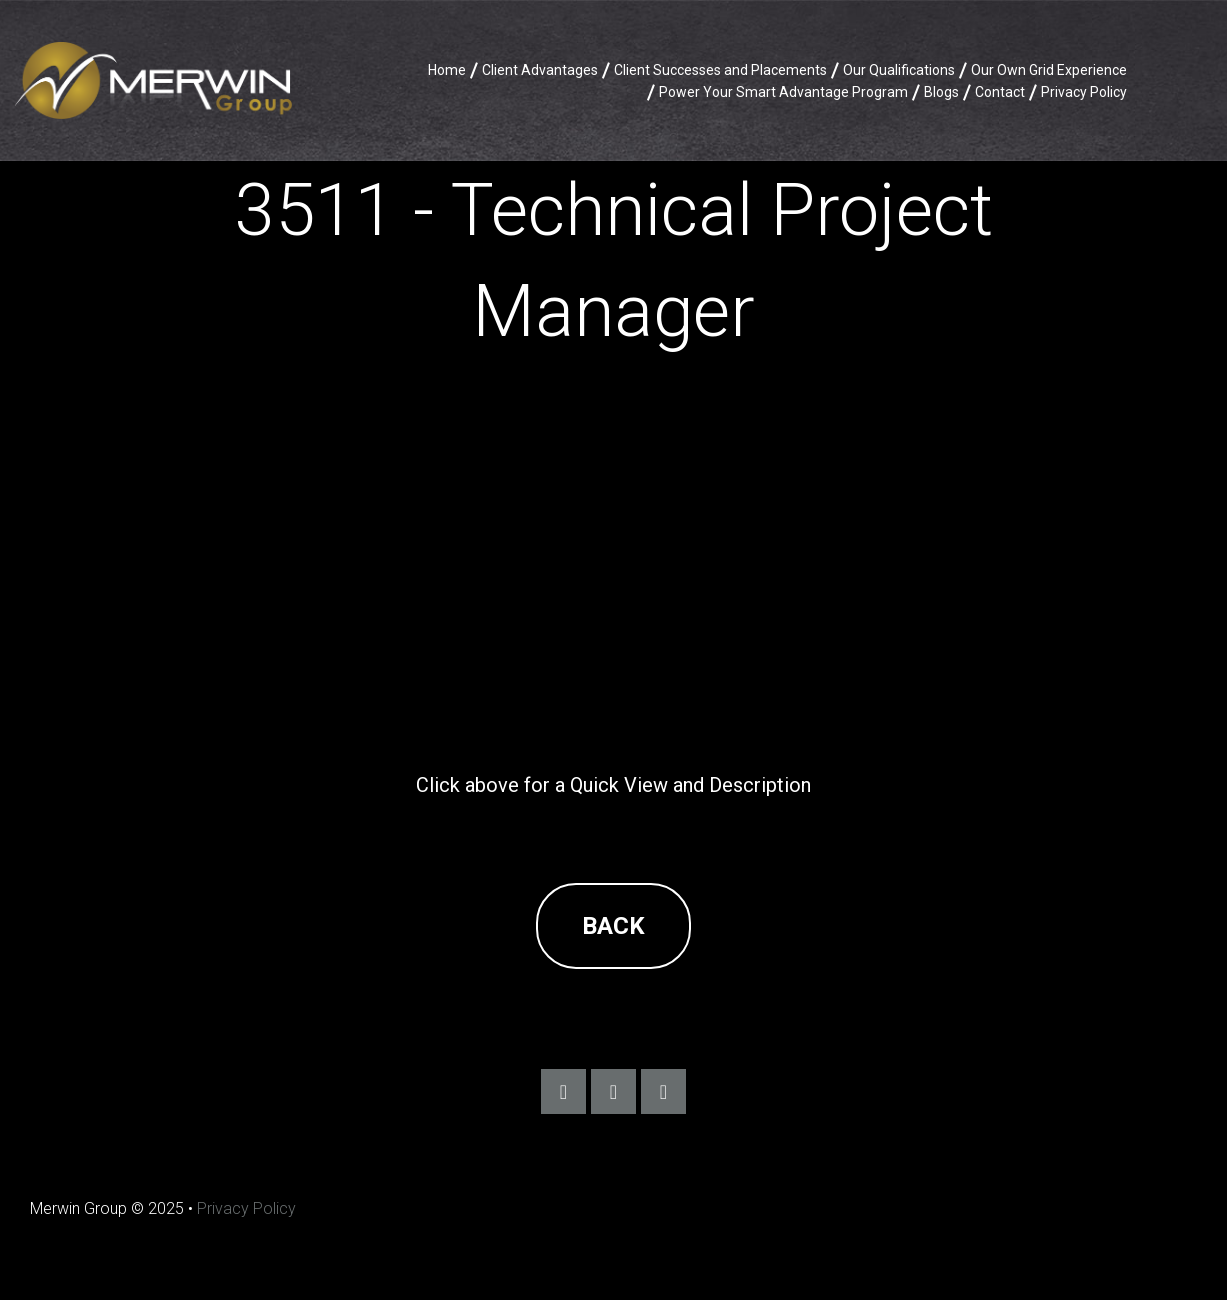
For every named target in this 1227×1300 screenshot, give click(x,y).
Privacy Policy (1084, 92)
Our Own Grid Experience (1049, 70)
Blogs (941, 92)
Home (447, 70)
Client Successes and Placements (720, 70)
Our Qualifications (899, 70)
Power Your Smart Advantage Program (783, 92)
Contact (1000, 92)
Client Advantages (540, 70)
